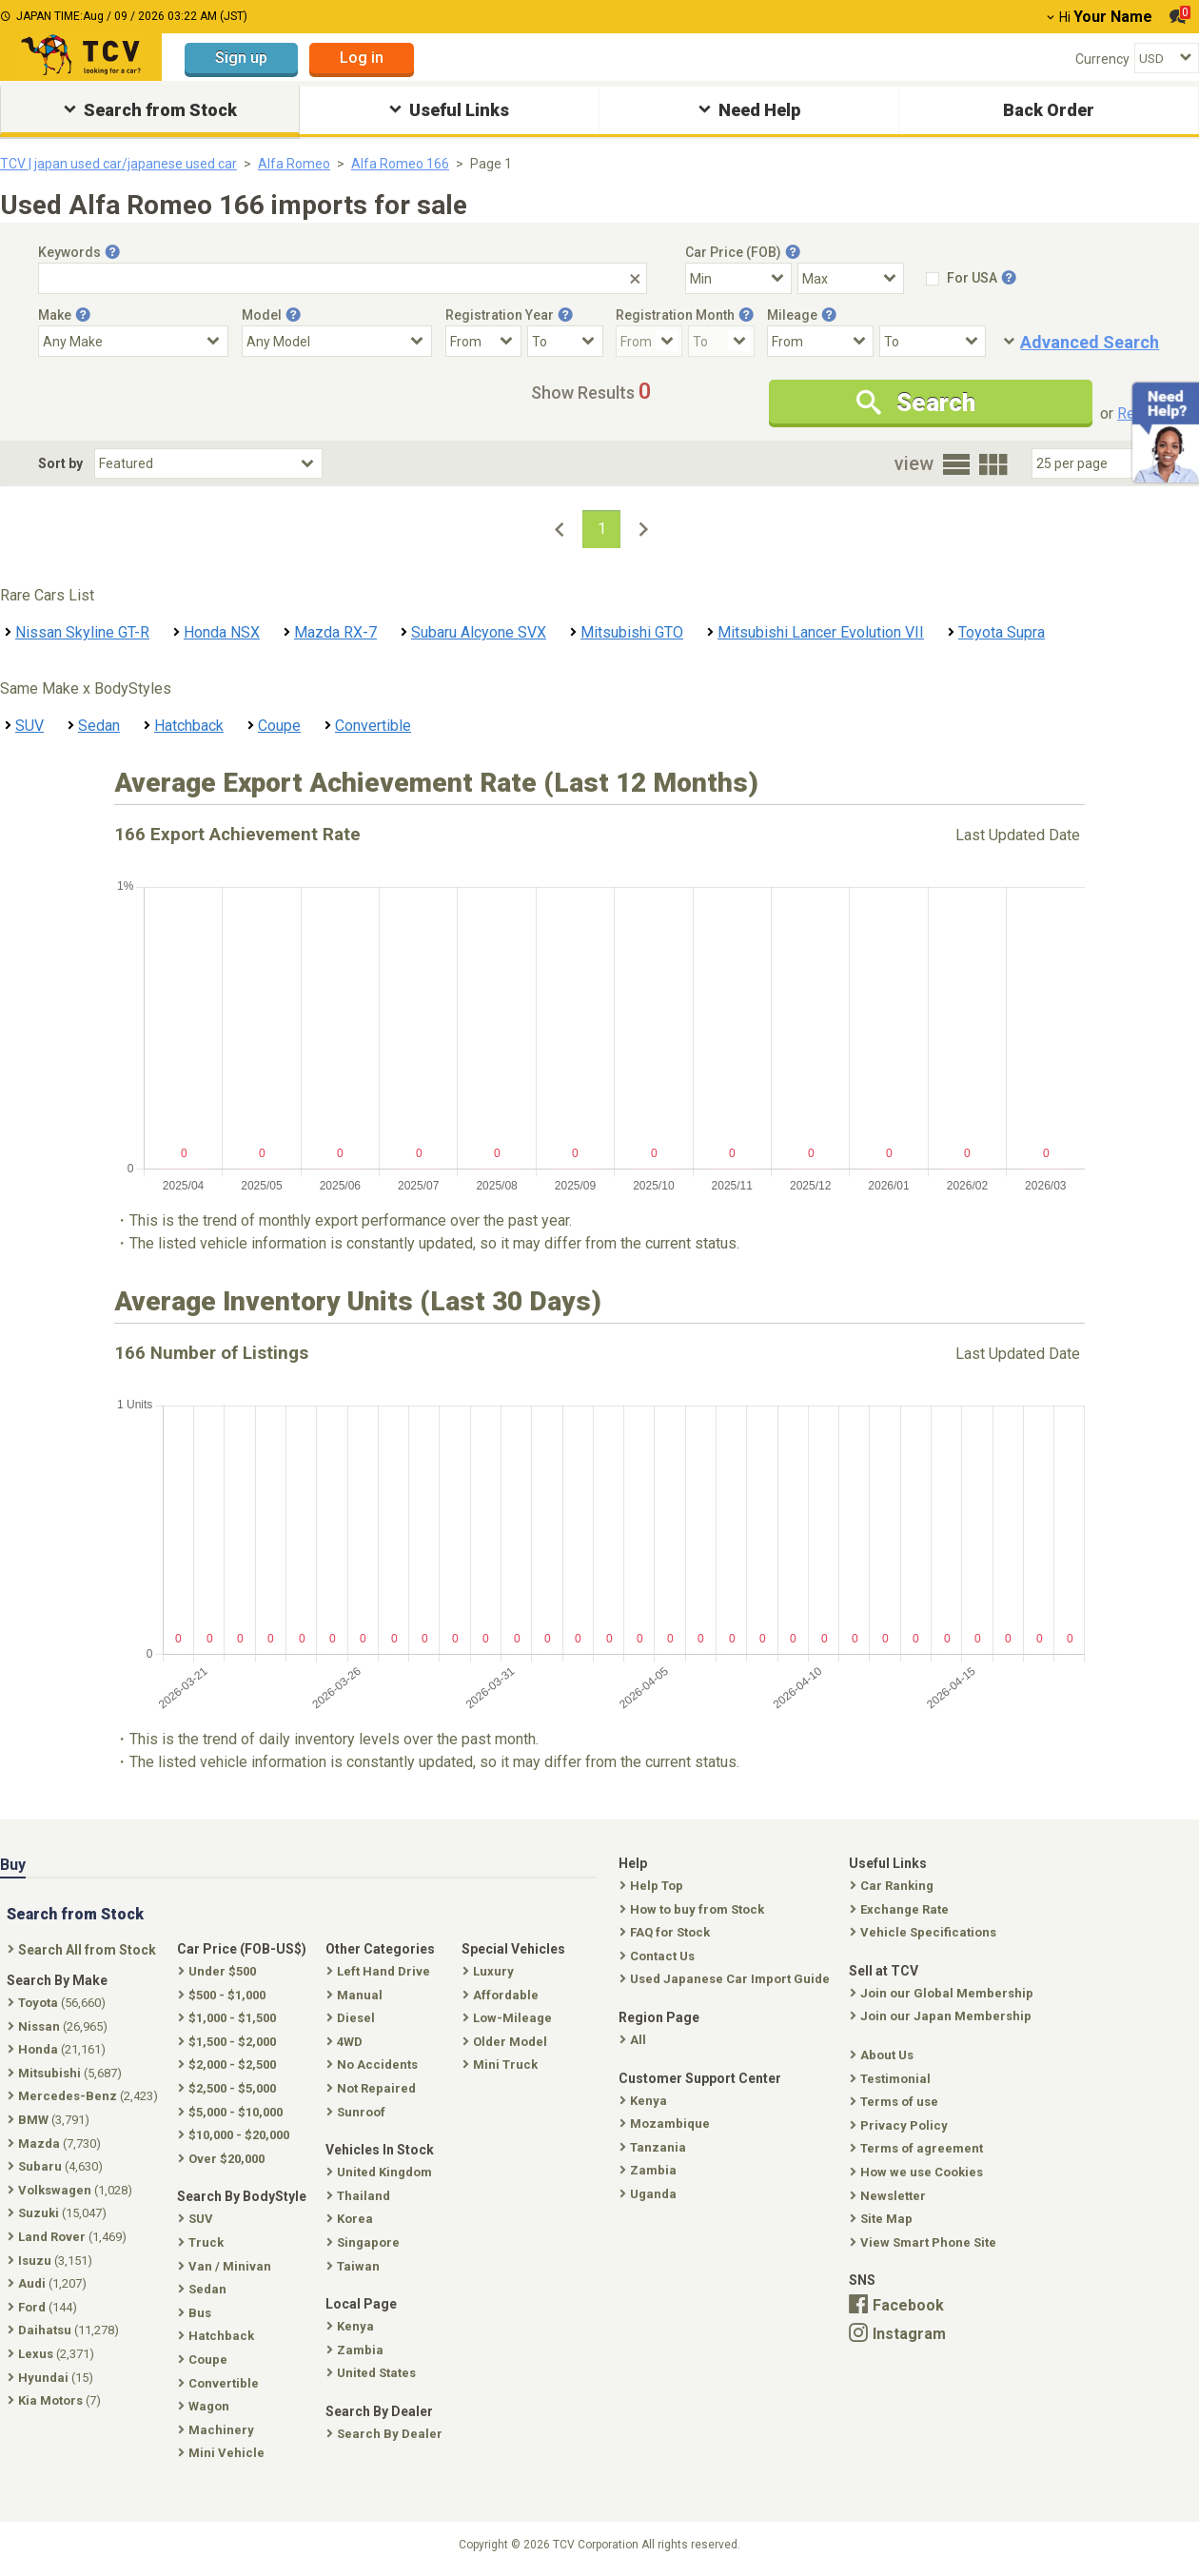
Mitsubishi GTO (631, 632)
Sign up (241, 58)
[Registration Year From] (483, 341)
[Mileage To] (932, 341)
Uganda (650, 2194)
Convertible (373, 726)
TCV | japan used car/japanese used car (118, 163)
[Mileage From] (820, 341)
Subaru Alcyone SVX (478, 632)
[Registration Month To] (721, 341)
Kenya (645, 2101)
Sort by (60, 463)
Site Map (883, 2219)
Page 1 (491, 163)
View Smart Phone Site (925, 2242)
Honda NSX (222, 632)
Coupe (279, 726)
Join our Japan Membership (943, 2016)
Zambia (650, 2170)
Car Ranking (894, 1885)
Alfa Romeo (294, 163)
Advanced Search (1089, 342)
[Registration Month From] (649, 341)
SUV (29, 726)
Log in (361, 58)
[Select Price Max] (850, 278)
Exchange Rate (901, 1909)
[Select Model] (337, 341)
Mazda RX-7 (335, 632)
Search (915, 402)
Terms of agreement (918, 2148)
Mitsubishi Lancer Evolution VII (820, 632)
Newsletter (890, 2196)
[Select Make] (133, 341)
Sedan (99, 726)
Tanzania (654, 2147)
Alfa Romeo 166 (400, 163)
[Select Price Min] (738, 278)
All (634, 2040)
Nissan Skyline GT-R (82, 632)
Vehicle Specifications (925, 1932)
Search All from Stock (83, 1949)
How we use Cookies (918, 2172)
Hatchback (189, 726)
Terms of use (896, 2101)
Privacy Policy (901, 2125)
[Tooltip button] (112, 252)
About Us (884, 2055)
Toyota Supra (1001, 632)
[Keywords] (342, 278)
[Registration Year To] (565, 341)
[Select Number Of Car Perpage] (1096, 463)
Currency (1102, 59)
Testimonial (892, 2079)
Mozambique (666, 2123)
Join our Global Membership (943, 1993)
